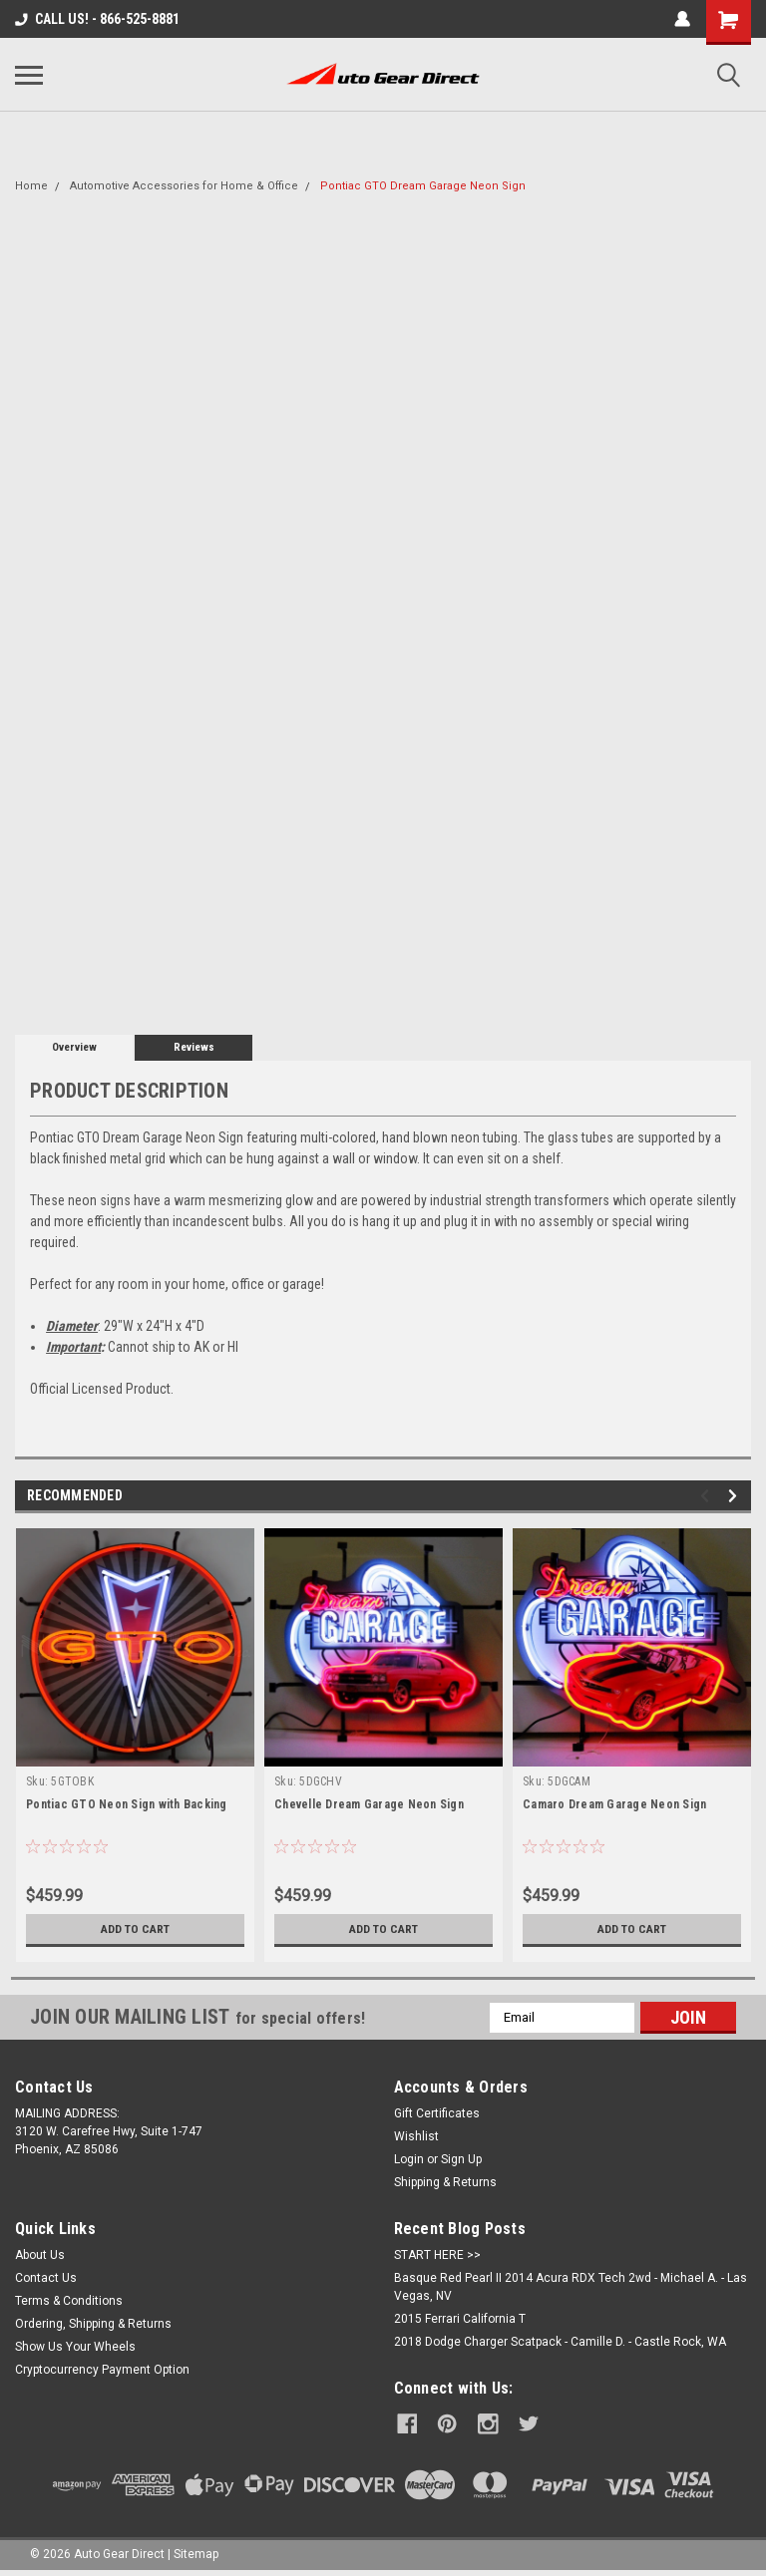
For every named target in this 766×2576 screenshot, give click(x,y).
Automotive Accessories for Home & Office (184, 185)
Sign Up (461, 2159)
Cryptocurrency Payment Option (102, 2370)
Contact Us (46, 2278)
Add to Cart (135, 1929)
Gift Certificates (437, 2113)
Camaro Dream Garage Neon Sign (614, 1804)
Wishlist (416, 2136)
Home (31, 185)
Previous (707, 1495)
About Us (40, 2255)
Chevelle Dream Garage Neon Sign (369, 1804)
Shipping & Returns (445, 2182)
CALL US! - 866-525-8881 (97, 19)
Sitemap (196, 2550)
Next (735, 1495)
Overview (74, 1047)
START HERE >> (437, 2255)
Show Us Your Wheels (75, 2347)
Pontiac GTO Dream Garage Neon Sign (423, 185)
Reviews (194, 1047)
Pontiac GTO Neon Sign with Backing (126, 1804)
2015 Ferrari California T (460, 2319)
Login (409, 2159)
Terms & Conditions (69, 2301)
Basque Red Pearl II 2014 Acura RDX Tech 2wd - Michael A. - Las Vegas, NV (570, 2287)
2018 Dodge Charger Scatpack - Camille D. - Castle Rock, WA (560, 2342)
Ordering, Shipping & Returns (93, 2324)
